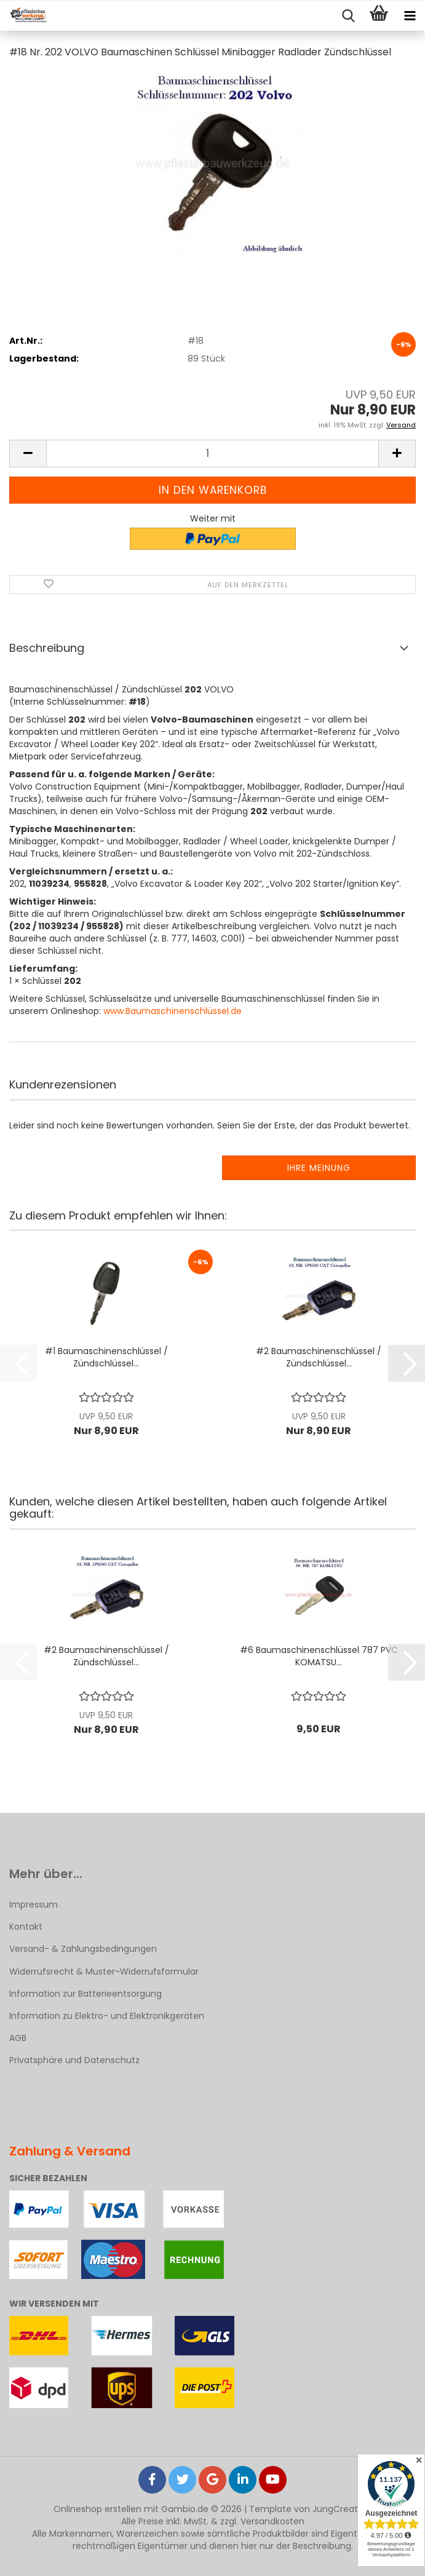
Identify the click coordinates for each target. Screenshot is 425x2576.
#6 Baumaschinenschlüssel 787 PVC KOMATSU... (319, 1656)
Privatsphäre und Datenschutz (74, 2060)
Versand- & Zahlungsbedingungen (83, 1949)
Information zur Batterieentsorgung (85, 1993)
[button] (27, 453)
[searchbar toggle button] (348, 16)
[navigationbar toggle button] (409, 16)
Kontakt (25, 1926)
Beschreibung (46, 648)
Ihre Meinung (319, 1168)
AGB (17, 2038)
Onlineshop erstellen (97, 2509)
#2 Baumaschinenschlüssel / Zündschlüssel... (318, 1357)
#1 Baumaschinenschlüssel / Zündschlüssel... (106, 1357)
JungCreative (341, 2509)
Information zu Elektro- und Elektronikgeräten (106, 2016)
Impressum (33, 1904)
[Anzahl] (212, 453)
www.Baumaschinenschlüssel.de (172, 1011)
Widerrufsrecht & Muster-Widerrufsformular (104, 1971)
